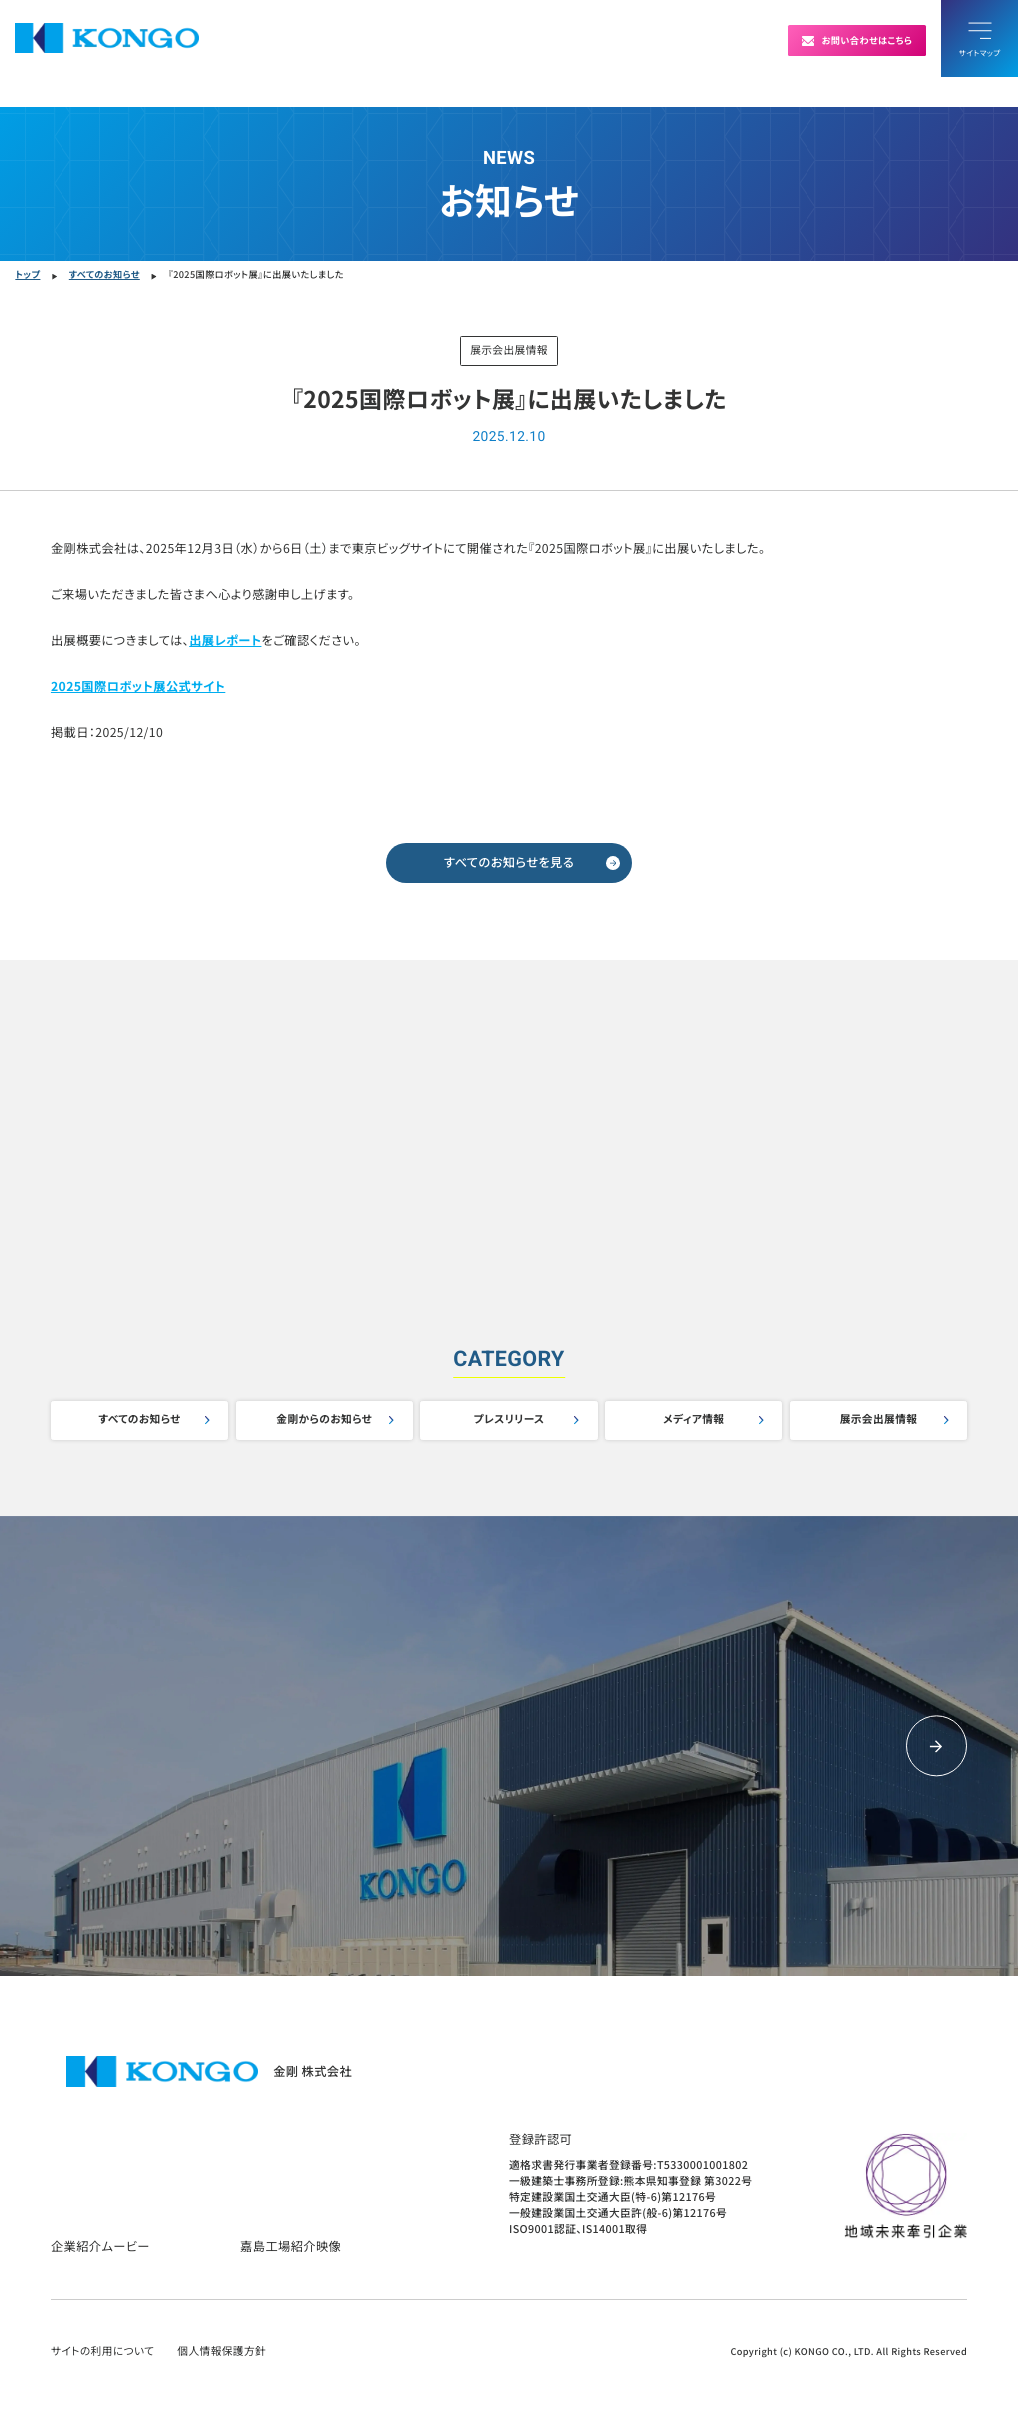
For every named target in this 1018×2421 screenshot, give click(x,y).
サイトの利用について (102, 2351)
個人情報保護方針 (221, 2351)
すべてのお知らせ (139, 1419)
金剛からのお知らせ (324, 1419)
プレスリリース (509, 1419)
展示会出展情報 (879, 1419)
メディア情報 (693, 1419)
